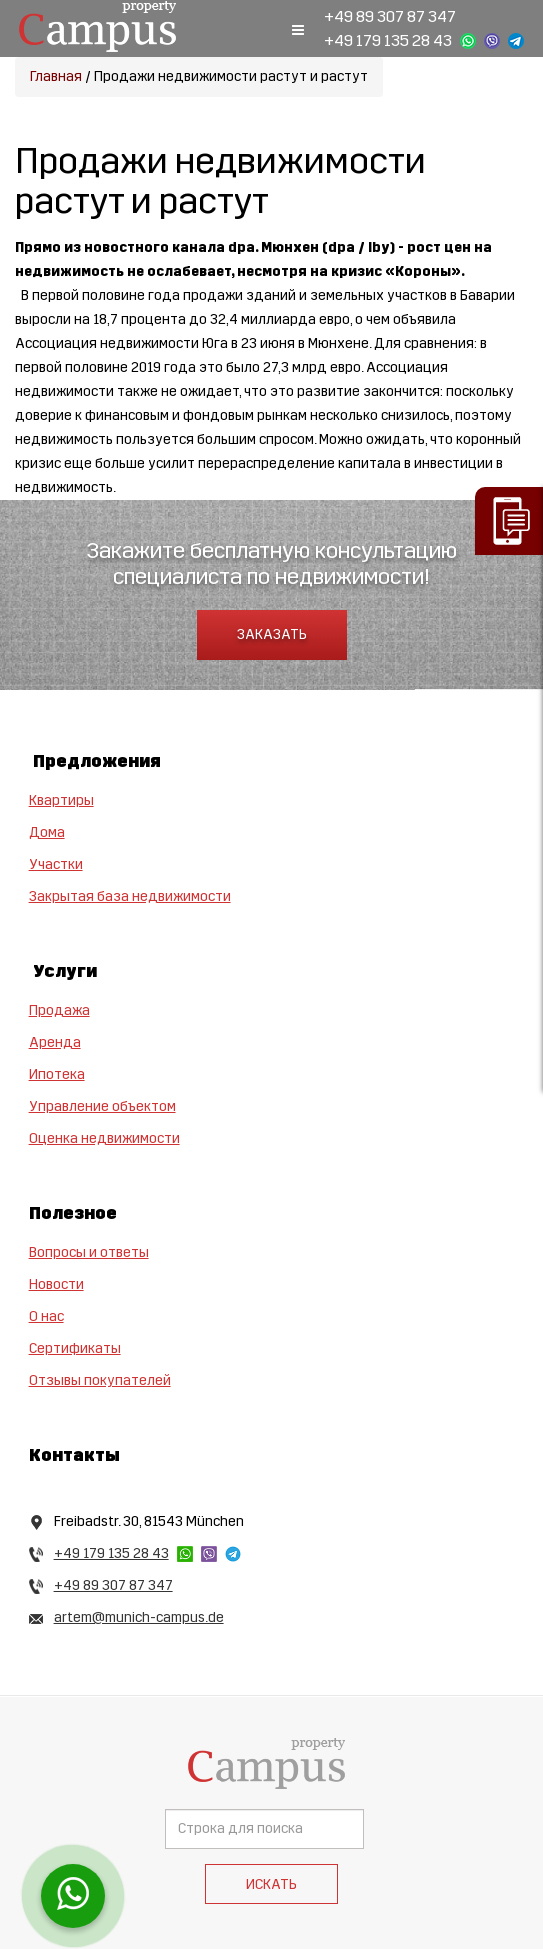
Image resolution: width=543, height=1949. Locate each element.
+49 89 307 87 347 (390, 16)
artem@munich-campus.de (139, 1617)
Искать (271, 1884)
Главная (56, 76)
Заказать (272, 634)
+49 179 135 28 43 (388, 40)
